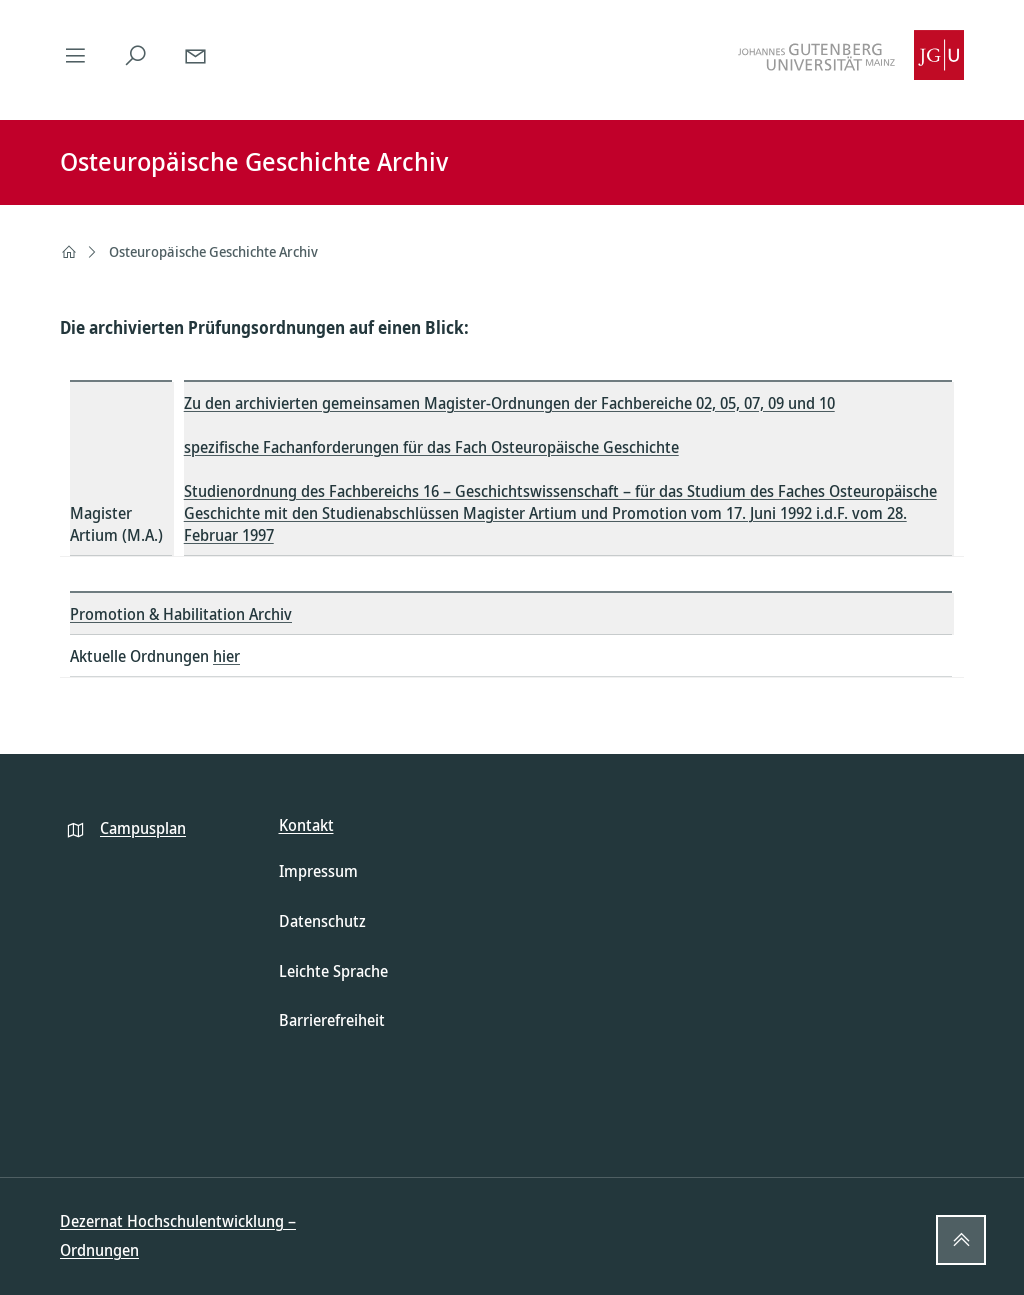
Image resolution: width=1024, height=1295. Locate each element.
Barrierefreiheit (332, 1020)
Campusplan (143, 828)
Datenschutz (322, 921)
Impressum (318, 871)
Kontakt (306, 825)
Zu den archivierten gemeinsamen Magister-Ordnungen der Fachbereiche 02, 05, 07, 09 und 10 (509, 403)
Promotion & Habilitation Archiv (181, 614)
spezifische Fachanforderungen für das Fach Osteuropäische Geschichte (431, 447)
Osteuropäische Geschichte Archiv (213, 251)
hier (226, 656)
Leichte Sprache (333, 971)
